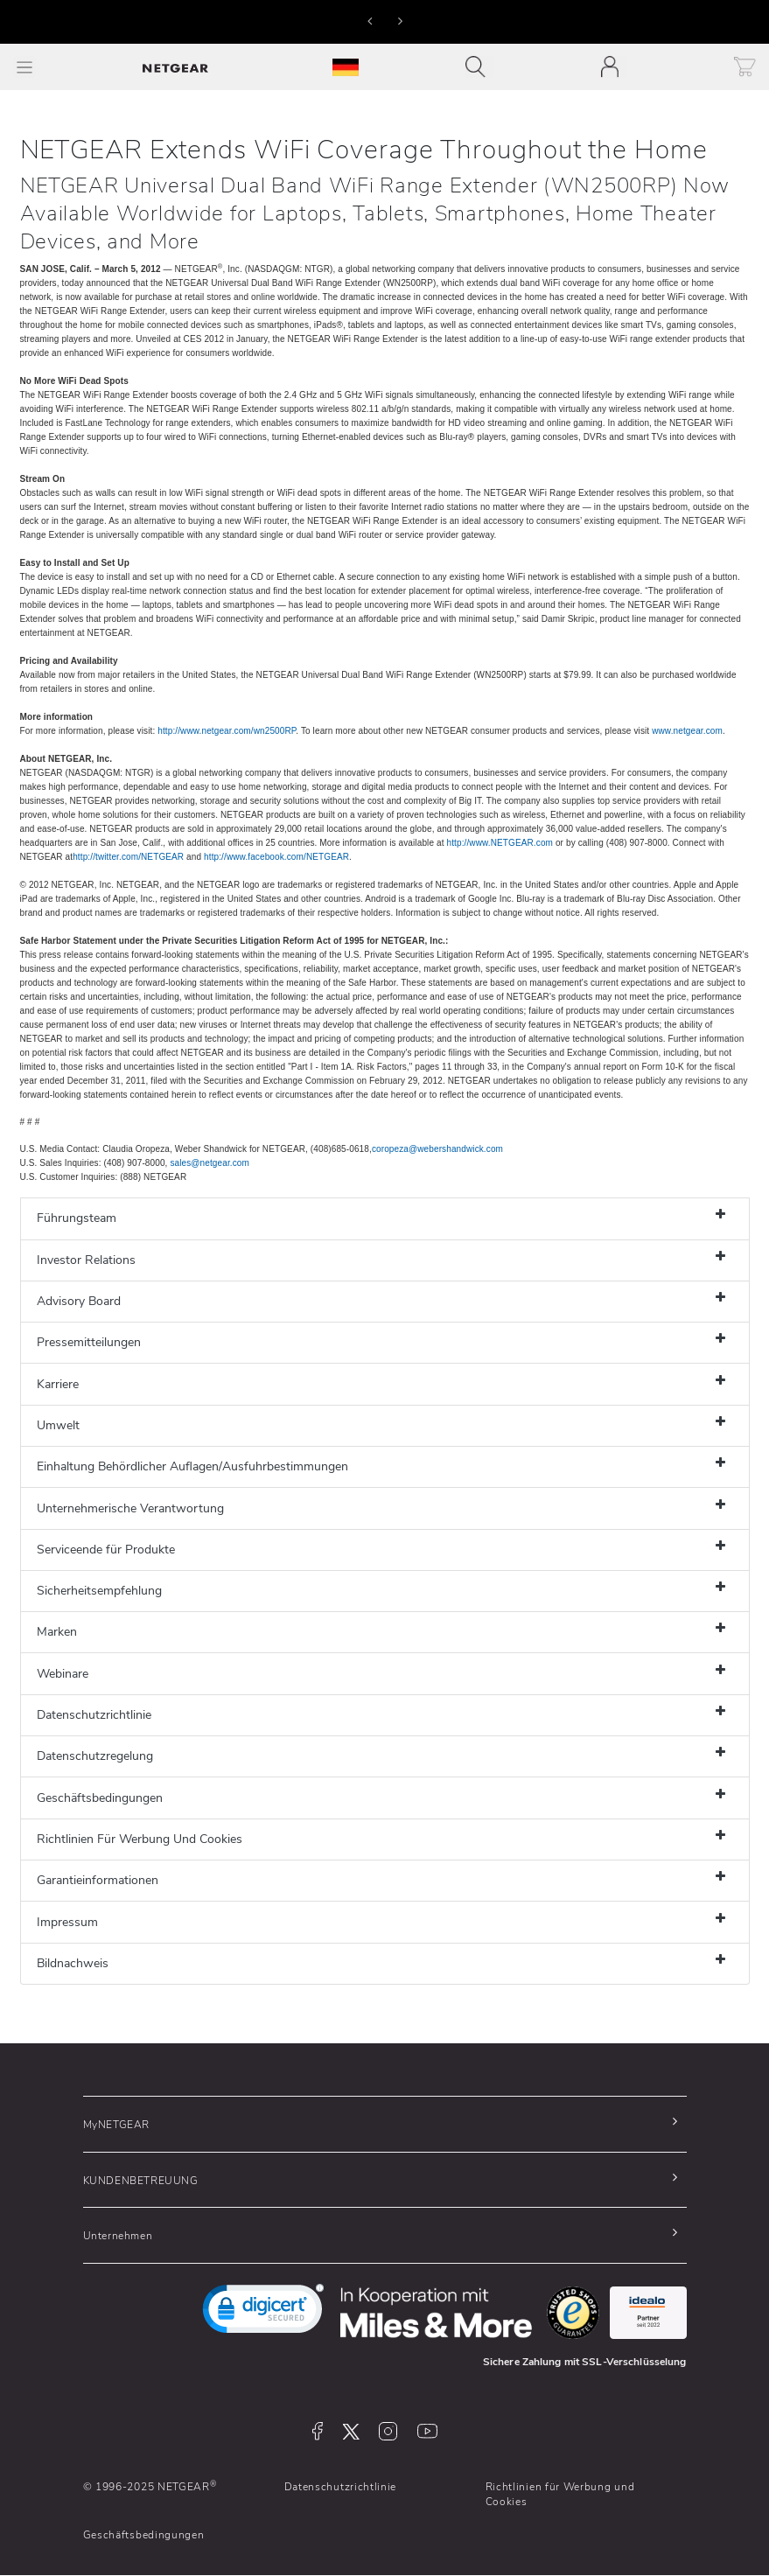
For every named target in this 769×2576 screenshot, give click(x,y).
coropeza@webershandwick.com (437, 1149)
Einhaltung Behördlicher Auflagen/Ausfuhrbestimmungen (192, 1466)
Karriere (58, 1384)
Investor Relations (86, 1260)
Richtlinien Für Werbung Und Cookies (139, 1839)
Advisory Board (79, 1301)
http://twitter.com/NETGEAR (128, 857)
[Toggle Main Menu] (24, 67)
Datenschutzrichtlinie (94, 1715)
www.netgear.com (687, 731)
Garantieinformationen (97, 1880)
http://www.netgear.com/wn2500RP (226, 731)
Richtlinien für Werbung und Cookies (560, 2494)
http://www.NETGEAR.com (499, 843)
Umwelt (58, 1425)
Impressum (67, 1922)
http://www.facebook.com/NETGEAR (276, 857)
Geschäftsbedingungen (100, 1798)
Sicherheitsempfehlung (99, 1590)
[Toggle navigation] (479, 67)
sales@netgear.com (209, 1163)
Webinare (62, 1673)
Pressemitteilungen (89, 1342)
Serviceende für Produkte (106, 1549)
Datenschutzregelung (95, 1756)
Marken (57, 1631)
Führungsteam (76, 1218)
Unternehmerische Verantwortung (130, 1508)
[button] (370, 20)
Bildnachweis (72, 1963)
